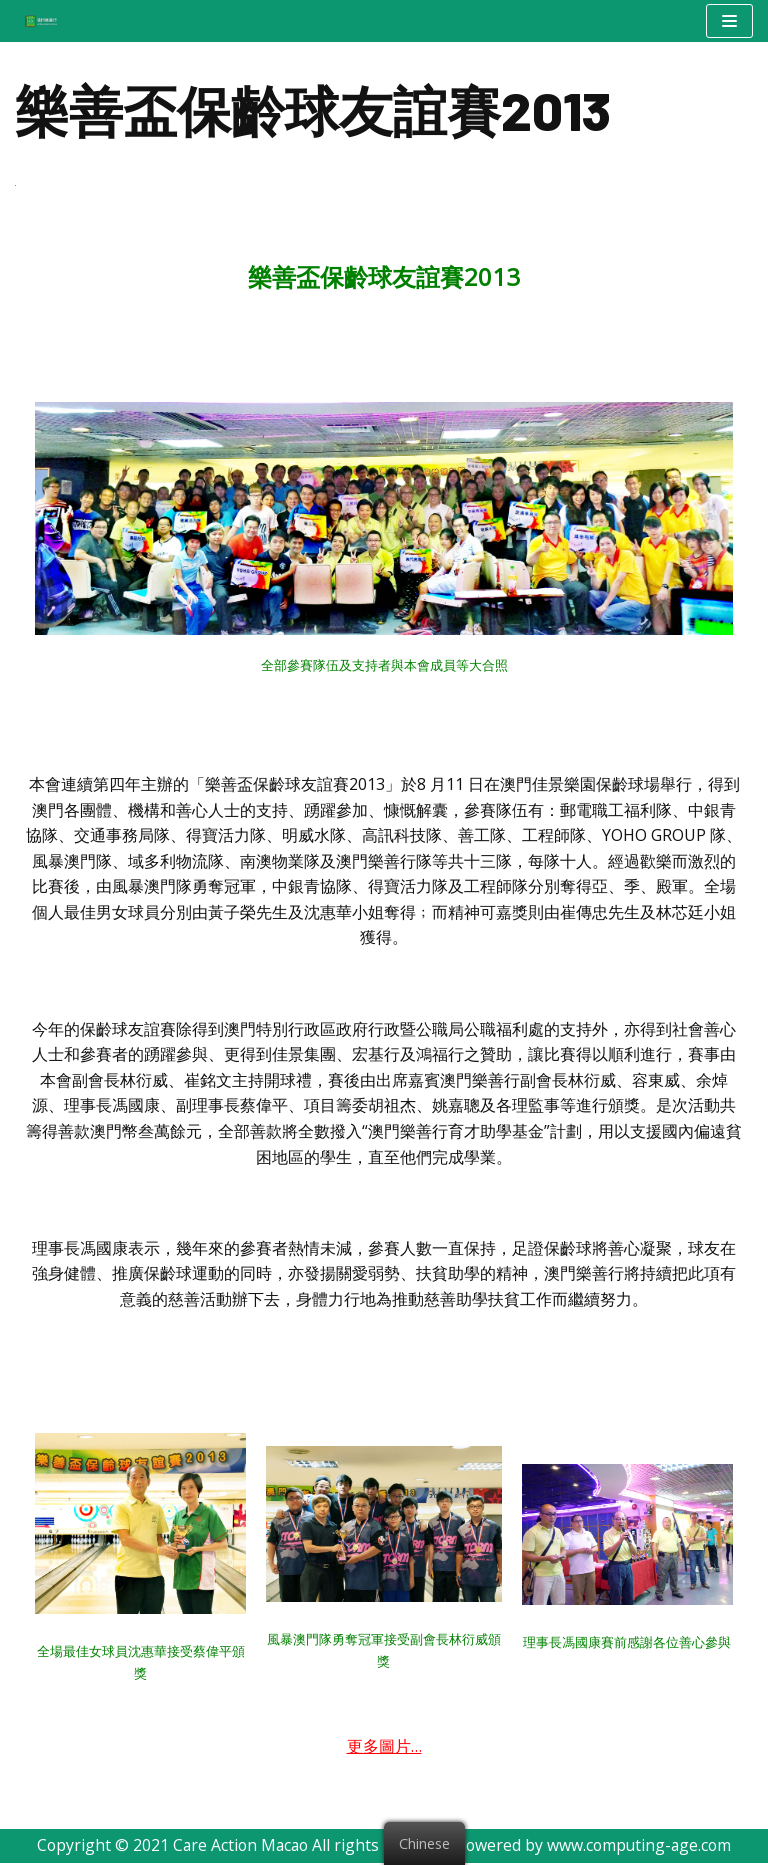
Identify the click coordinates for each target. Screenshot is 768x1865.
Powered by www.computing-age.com (597, 1848)
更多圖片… (384, 1748)
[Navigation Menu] (729, 21)
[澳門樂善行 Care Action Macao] (36, 20)
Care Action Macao (239, 1848)
